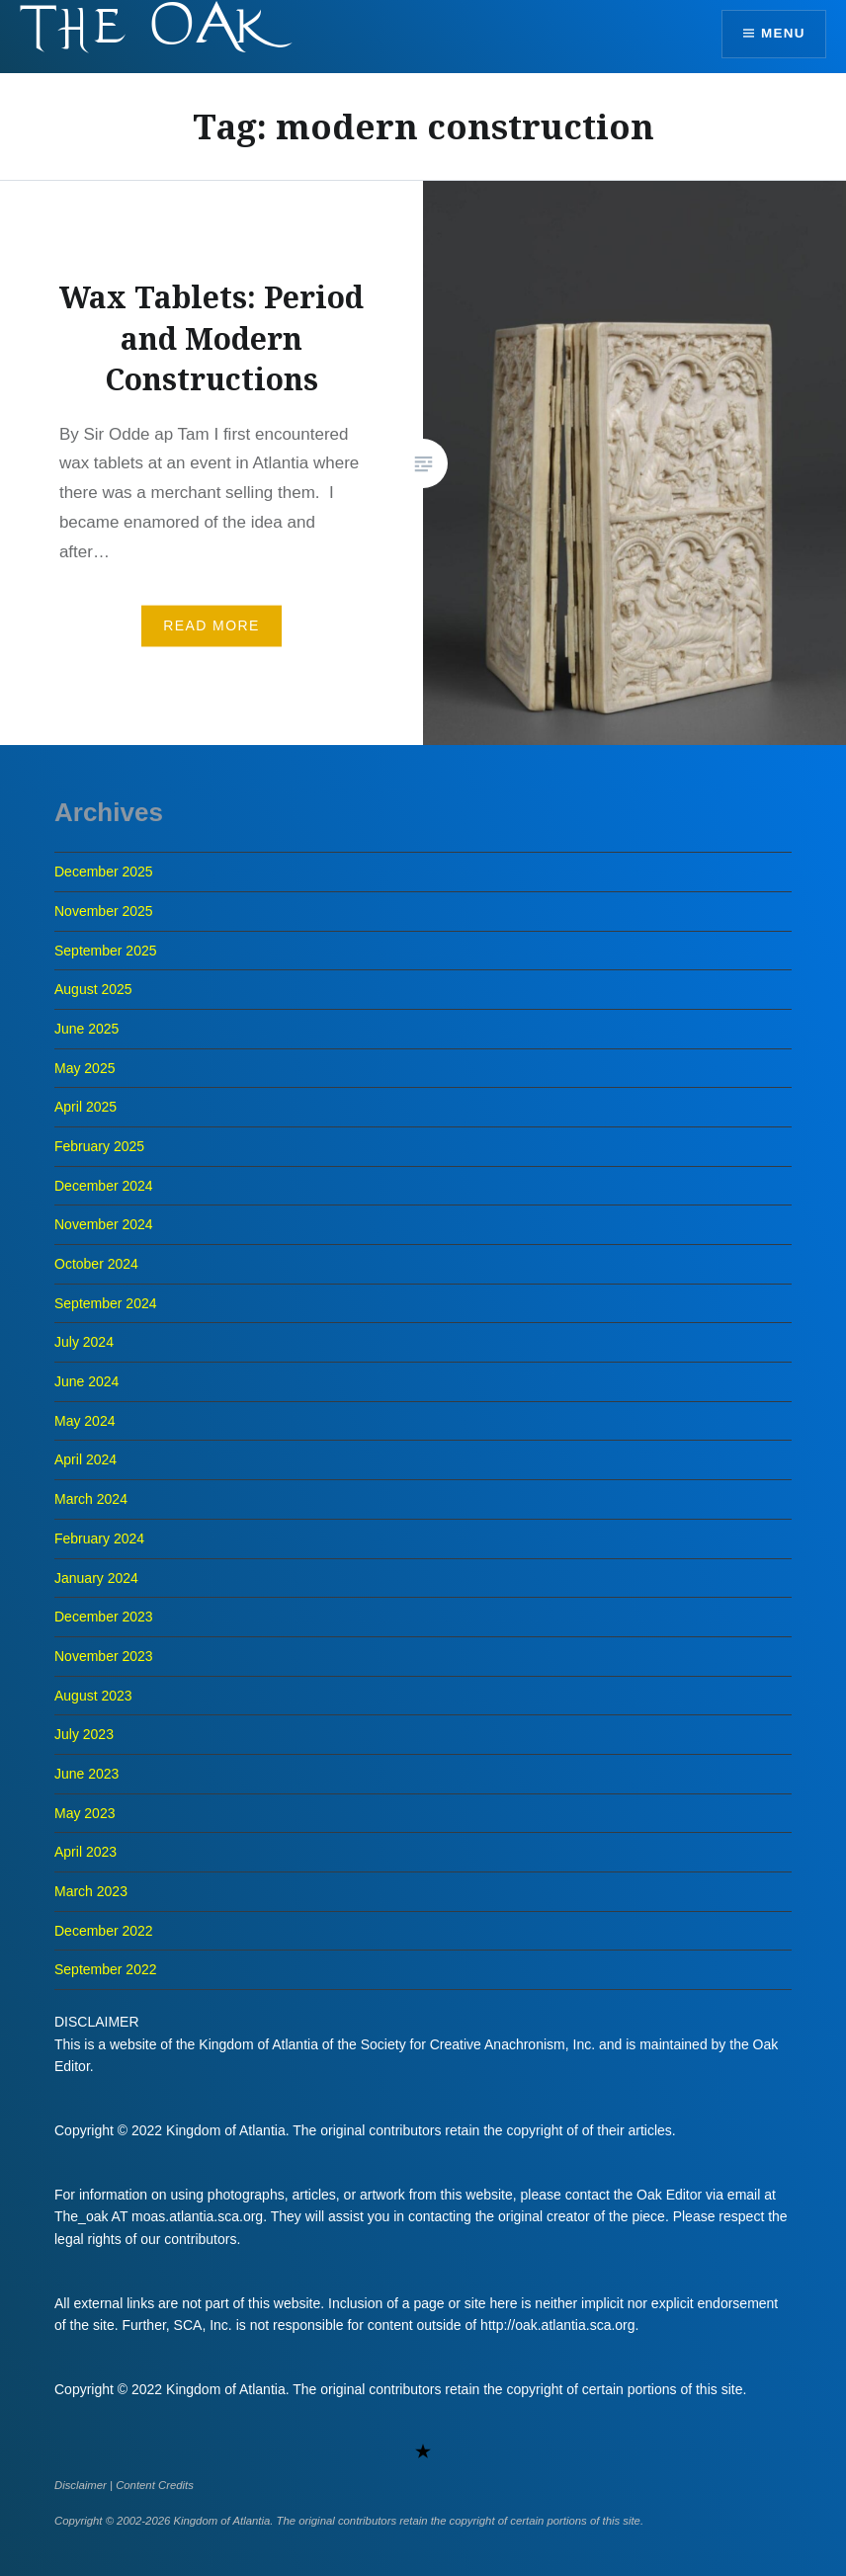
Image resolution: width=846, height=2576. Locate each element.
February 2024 (99, 1538)
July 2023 (84, 1734)
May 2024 (84, 1421)
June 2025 (86, 1029)
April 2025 (85, 1107)
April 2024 (85, 1459)
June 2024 (86, 1381)
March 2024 (90, 1499)
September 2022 (105, 1969)
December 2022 (103, 1931)
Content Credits (155, 2485)
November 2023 (103, 1656)
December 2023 (103, 1616)
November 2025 (103, 911)
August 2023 (93, 1695)
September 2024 (105, 1303)
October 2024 (96, 1264)
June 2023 (86, 1774)
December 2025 (103, 871)
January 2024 (96, 1578)
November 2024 (103, 1224)
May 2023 (84, 1813)
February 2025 (99, 1146)
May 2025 (84, 1068)
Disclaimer (80, 2485)
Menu (781, 34)
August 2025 (93, 989)
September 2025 (105, 950)
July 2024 (84, 1342)
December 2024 (103, 1186)
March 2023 (90, 1891)
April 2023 (85, 1852)
